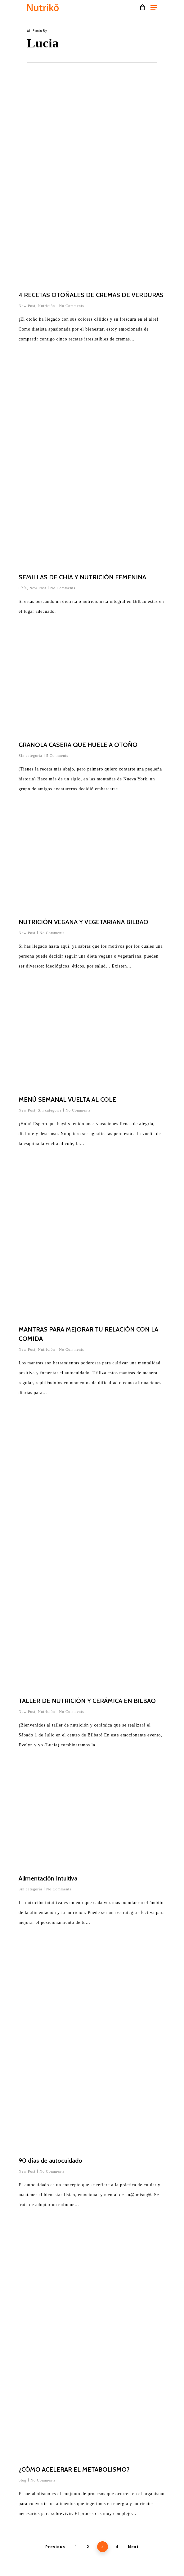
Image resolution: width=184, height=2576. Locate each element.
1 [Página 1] (76, 2546)
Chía (23, 588)
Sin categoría (30, 755)
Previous (55, 2546)
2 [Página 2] (88, 2546)
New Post (27, 306)
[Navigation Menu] (153, 7)
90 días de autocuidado (50, 2160)
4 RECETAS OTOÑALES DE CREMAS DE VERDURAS (91, 295)
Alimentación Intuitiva (48, 1878)
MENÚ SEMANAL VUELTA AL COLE (67, 1099)
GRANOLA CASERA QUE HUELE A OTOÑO (78, 744)
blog (22, 2480)
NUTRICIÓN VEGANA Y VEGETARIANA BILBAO (83, 922)
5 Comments (57, 755)
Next (133, 2546)
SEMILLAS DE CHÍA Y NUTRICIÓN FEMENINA (82, 577)
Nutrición (46, 306)
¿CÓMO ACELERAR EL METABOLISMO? (74, 2469)
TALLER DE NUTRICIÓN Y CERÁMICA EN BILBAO (87, 1701)
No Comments (71, 306)
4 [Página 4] (117, 2546)
